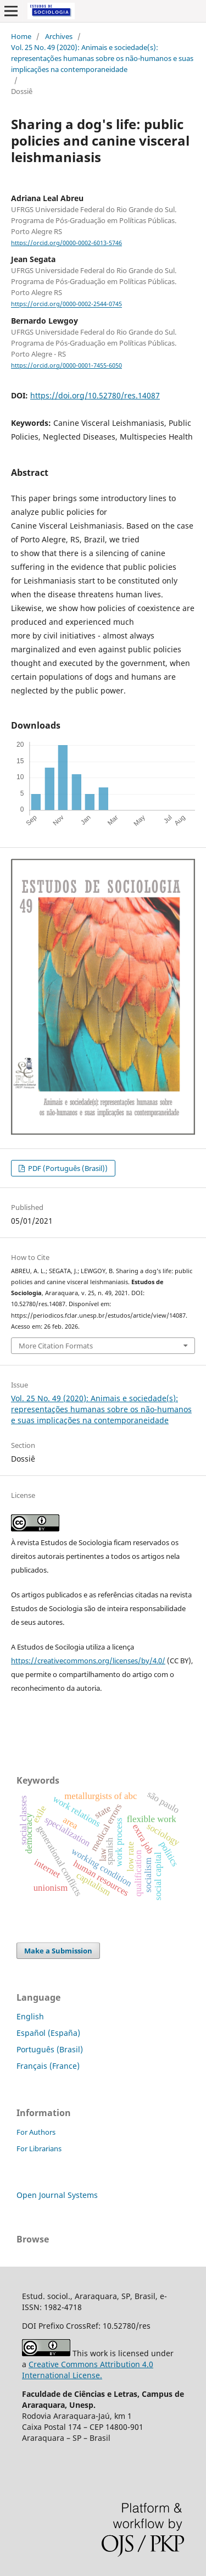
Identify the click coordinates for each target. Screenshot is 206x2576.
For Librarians (39, 2148)
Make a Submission (58, 1951)
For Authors (35, 2132)
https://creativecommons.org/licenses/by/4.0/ (88, 1660)
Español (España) (48, 2033)
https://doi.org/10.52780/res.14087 (95, 395)
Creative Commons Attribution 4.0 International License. (87, 2369)
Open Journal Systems (57, 2195)
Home (21, 36)
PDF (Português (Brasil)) (67, 1168)
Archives (59, 36)
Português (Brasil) (49, 2049)
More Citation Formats (56, 1346)
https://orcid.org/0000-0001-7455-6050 (66, 365)
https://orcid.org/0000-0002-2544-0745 (66, 304)
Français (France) (48, 2066)
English (30, 2016)
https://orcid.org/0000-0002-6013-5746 (66, 243)
